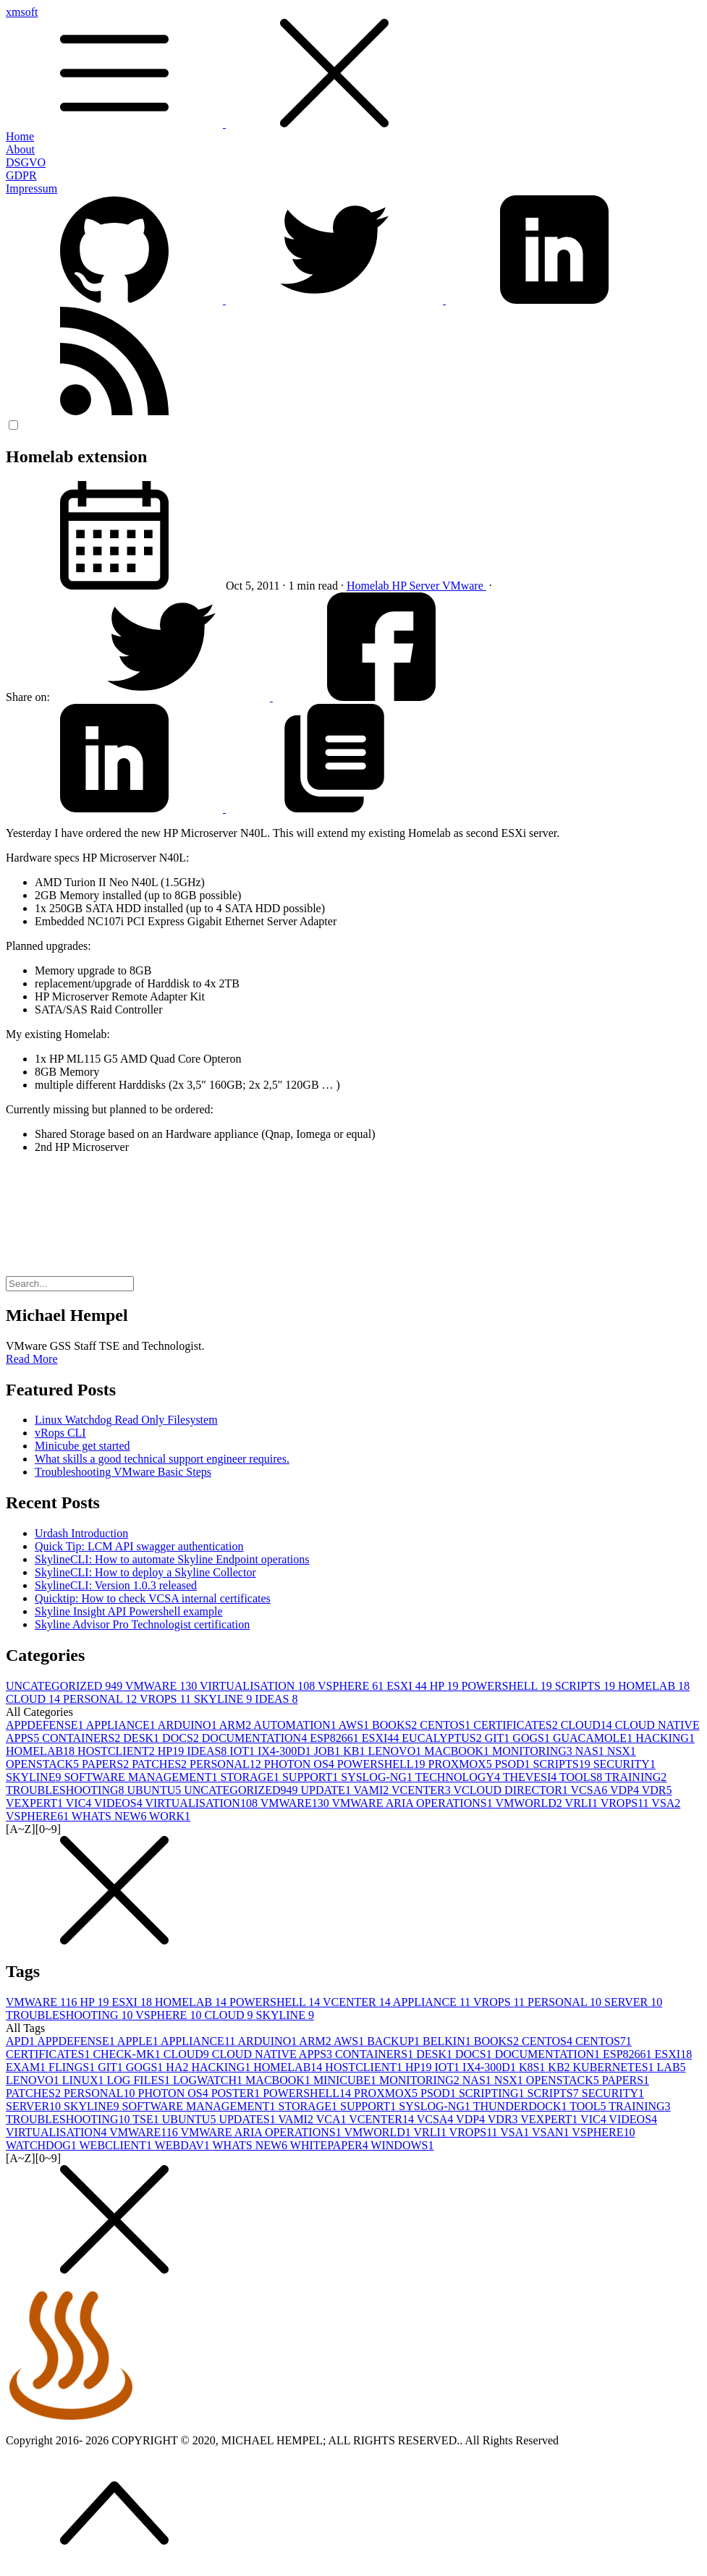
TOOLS (582, 1777)
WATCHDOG (43, 2145)
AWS (355, 1725)
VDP (626, 1790)
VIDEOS (119, 1803)
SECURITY (624, 1764)
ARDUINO (188, 1725)
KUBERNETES (615, 2067)
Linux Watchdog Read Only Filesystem (126, 1420)
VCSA (590, 1790)
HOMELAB (654, 1686)
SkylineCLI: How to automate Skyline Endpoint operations (172, 1559)
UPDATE (327, 1790)
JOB (328, 1751)
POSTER (237, 2093)
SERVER (633, 2002)
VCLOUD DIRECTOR (511, 1790)
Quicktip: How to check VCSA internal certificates (153, 1598)
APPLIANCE (122, 1725)
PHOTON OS (300, 1764)
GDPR (21, 175)
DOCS (182, 1738)
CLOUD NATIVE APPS (273, 2054)
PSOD (514, 1764)
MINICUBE (346, 2080)
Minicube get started (82, 1446)
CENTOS (446, 1725)
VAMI (372, 1790)
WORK (169, 1816)
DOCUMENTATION (256, 1738)
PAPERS (107, 1764)
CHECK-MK (128, 2054)
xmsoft (353, 68)
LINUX (84, 2080)
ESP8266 (336, 1738)
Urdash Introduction (81, 1533)
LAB (671, 2067)
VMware (464, 585)
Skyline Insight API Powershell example (129, 1611)
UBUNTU (156, 1790)
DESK (142, 1738)
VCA (333, 2119)
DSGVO (26, 162)
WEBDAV (184, 2145)
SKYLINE (224, 1699)
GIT (499, 1738)
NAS (591, 1751)
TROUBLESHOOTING (66, 1790)
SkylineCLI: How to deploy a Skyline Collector (145, 1572)
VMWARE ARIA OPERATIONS (413, 1803)
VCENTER (422, 1790)
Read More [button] (32, 1359)
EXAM (27, 2067)
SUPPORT (311, 1777)
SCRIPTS (586, 1686)
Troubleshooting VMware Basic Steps (123, 1472)
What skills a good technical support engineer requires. (162, 1459)
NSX (621, 1751)
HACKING (665, 1738)
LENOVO (396, 1751)
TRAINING (635, 1777)
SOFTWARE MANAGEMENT (142, 1777)
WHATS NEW (110, 1816)
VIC (80, 1803)
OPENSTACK (44, 1764)
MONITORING (533, 1751)
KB (355, 1751)
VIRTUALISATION (259, 1686)
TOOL (589, 2106)
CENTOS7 (603, 2041)
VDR (657, 1790)
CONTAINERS (82, 1738)
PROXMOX (461, 1764)
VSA (665, 1803)
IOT (243, 1751)
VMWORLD (529, 1803)
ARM (236, 1725)
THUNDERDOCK (521, 2106)
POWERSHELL (508, 1686)
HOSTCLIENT (117, 1751)
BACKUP (395, 2041)
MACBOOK (458, 1751)
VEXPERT (36, 1803)
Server (425, 585)
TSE (146, 2119)
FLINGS (73, 2067)
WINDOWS (402, 2145)
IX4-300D (286, 1751)
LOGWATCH (209, 2080)
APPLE (139, 2041)
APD (21, 2041)
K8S (533, 2067)
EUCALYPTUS (443, 1738)
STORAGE (251, 1777)
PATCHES (161, 1764)
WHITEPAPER (330, 2145)
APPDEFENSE (46, 1725)
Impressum (31, 188)
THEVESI (531, 1777)
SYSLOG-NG (378, 1777)
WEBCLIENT (117, 2145)
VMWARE (162, 1686)
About (20, 149)
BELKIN (448, 2041)
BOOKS (396, 1725)
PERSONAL (101, 1699)
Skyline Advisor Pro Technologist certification (142, 1624)
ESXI (408, 1686)
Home (20, 136)
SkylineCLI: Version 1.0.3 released (116, 1585)
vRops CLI (60, 1433)
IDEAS (276, 1699)
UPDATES (248, 2119)
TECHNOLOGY (459, 1777)
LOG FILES (140, 2080)
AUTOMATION (296, 1725)
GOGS (532, 1738)
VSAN (552, 2132)
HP (401, 585)
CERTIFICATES (516, 1725)
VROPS (167, 1699)
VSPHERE (352, 1686)
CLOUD (34, 1699)
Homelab (369, 585)
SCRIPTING (493, 2093)
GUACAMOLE (594, 1738)
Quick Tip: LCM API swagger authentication (139, 1546)
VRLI (583, 1803)
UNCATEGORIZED (65, 1686)
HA (178, 2067)
